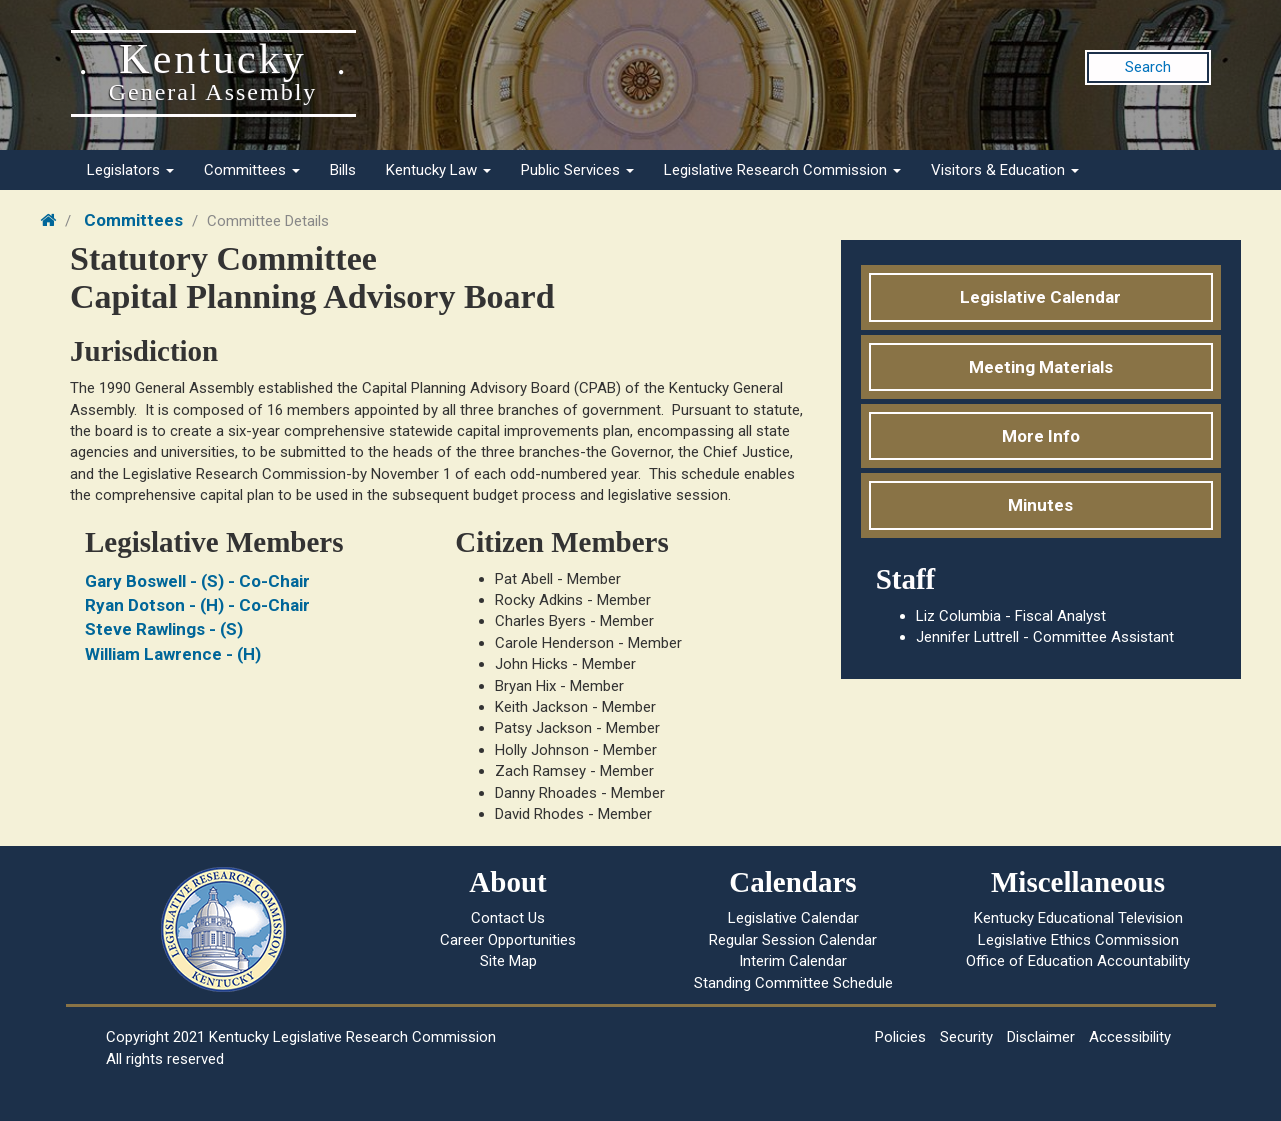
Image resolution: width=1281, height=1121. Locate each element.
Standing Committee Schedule (793, 983)
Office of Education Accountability (1078, 961)
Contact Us (508, 918)
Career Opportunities (508, 940)
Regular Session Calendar (793, 940)
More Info (1041, 436)
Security (966, 1037)
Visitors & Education (1005, 170)
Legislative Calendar (1040, 297)
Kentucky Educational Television (1078, 918)
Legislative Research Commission (782, 170)
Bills (343, 170)
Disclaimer (1041, 1037)
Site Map (508, 961)
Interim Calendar (793, 961)
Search (1148, 67)
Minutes (1040, 505)
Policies (900, 1037)
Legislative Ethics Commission (1078, 940)
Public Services (577, 170)
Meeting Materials (1041, 367)
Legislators (130, 170)
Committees (252, 170)
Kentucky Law (438, 170)
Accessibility (1130, 1037)
